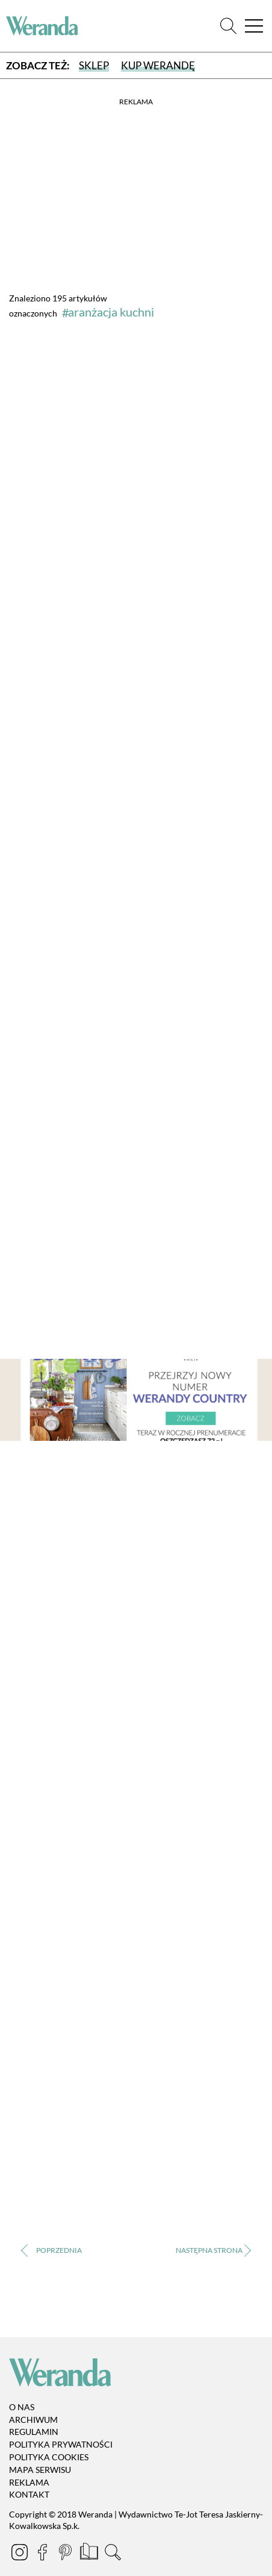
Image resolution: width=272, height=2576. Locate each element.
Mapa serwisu (40, 2469)
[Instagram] (20, 2554)
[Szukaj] (228, 26)
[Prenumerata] (90, 2554)
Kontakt (29, 2495)
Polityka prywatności (61, 2444)
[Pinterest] (66, 2554)
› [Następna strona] (213, 2250)
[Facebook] (43, 2554)
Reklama (29, 2482)
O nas (21, 2407)
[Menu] (254, 26)
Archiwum (33, 2419)
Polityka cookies (48, 2457)
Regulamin (33, 2432)
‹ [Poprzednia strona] (59, 2250)
